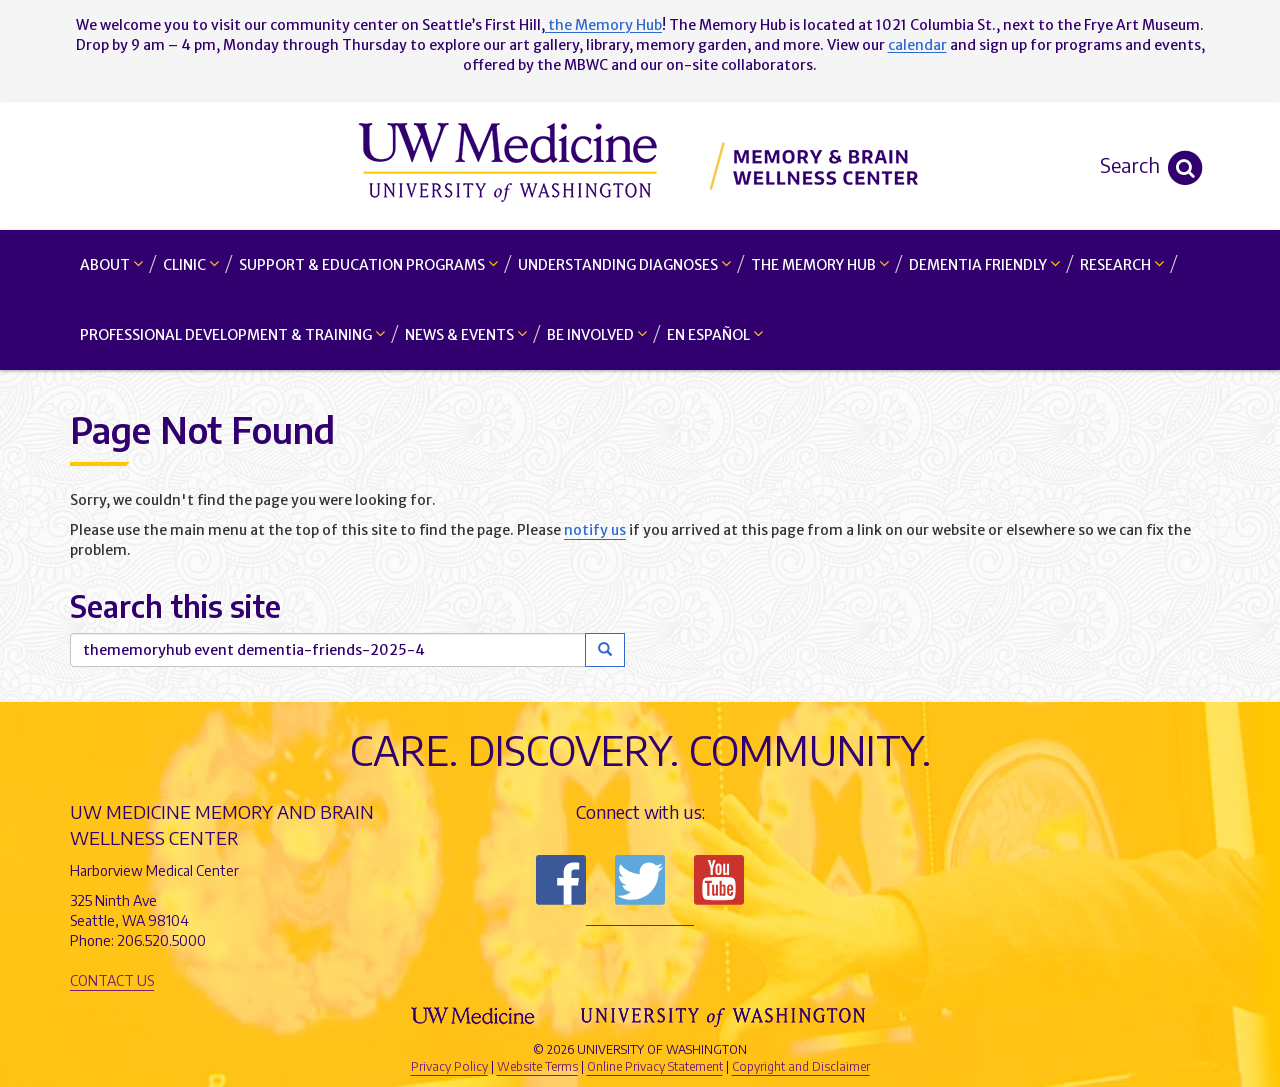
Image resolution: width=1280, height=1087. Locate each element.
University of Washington (725, 1016)
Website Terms (537, 1066)
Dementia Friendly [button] (984, 264)
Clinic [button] (191, 264)
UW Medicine (475, 1016)
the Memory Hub (603, 25)
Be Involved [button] (597, 334)
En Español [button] (715, 334)
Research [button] (1122, 264)
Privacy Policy (449, 1066)
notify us (595, 530)
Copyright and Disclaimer (801, 1066)
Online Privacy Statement (655, 1066)
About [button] (111, 264)
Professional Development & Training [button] (232, 334)
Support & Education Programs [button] (368, 264)
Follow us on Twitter (640, 880)
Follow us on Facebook (561, 880)
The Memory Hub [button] (820, 264)
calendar (917, 45)
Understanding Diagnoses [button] (624, 264)
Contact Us (112, 980)
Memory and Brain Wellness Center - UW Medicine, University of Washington (640, 165)
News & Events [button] (466, 334)
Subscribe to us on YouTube (719, 880)
